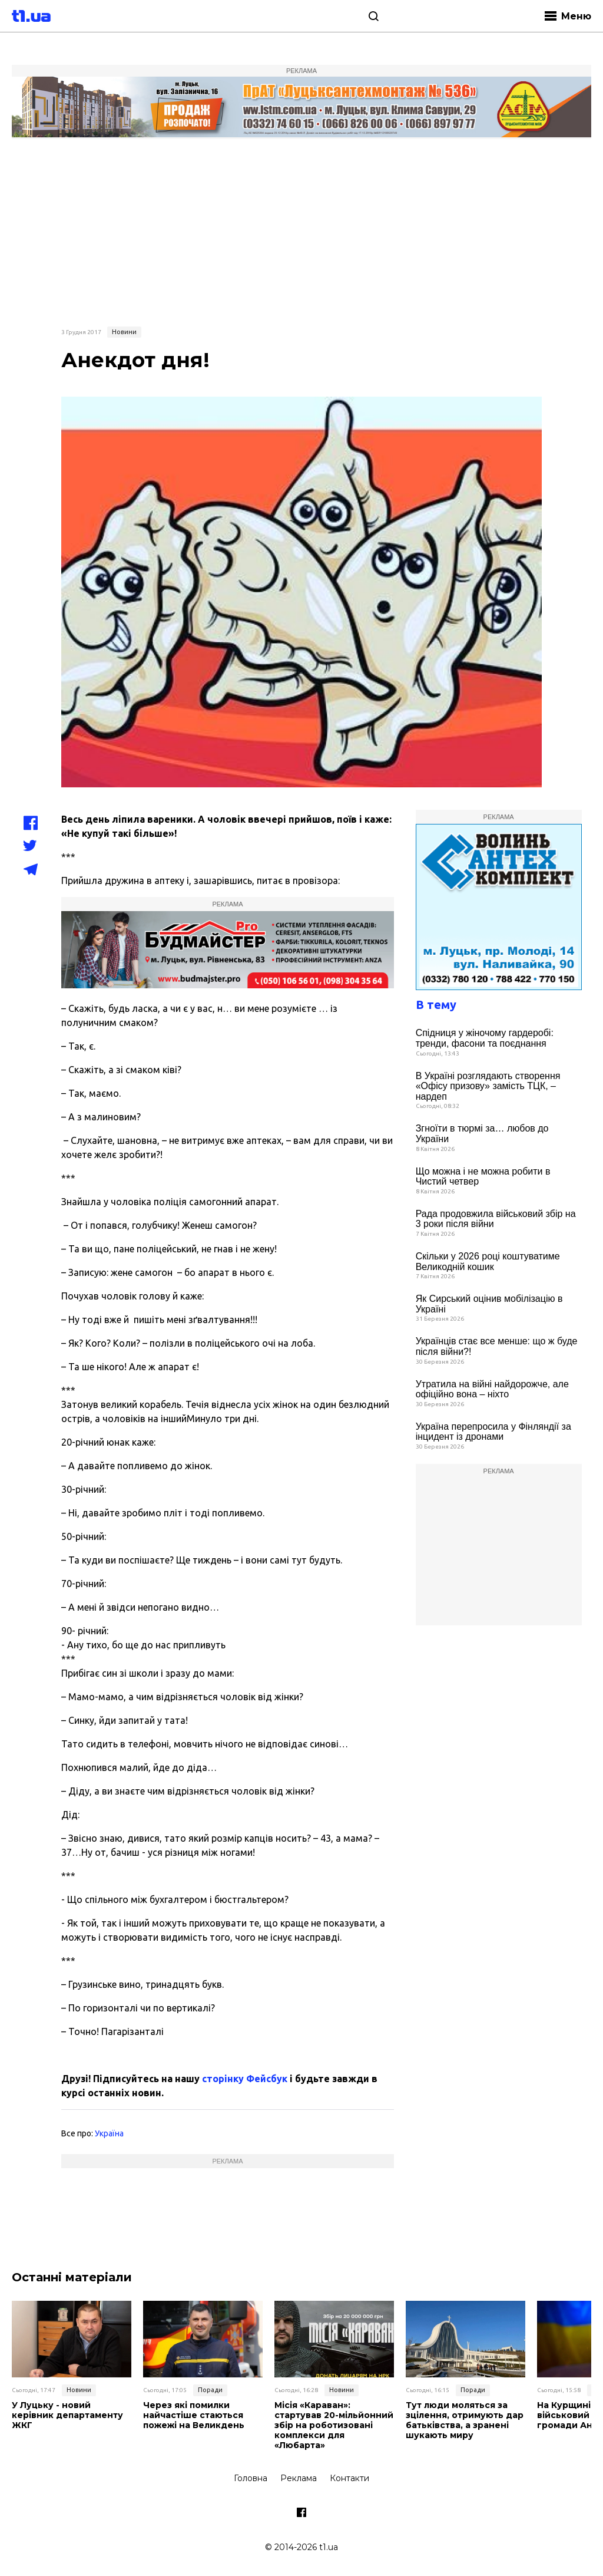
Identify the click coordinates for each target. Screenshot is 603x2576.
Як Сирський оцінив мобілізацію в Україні (489, 1304)
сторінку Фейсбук (244, 2078)
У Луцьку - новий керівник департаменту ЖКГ (67, 2415)
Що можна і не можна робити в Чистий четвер (483, 1176)
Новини (124, 331)
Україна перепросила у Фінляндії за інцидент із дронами (493, 1431)
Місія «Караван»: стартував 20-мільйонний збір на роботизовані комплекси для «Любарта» (333, 2425)
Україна (109, 2133)
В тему (436, 1004)
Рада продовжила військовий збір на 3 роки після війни (496, 1219)
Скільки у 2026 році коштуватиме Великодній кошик (488, 1261)
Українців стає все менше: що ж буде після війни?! (497, 1346)
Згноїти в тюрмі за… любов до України (482, 1133)
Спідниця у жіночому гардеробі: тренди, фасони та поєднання (485, 1038)
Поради (210, 2389)
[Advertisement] (301, 231)
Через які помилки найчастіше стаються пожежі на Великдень (193, 2415)
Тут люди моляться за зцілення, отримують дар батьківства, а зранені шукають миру (465, 2420)
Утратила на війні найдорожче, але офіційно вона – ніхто (492, 1389)
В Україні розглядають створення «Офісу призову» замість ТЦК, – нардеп (488, 1086)
